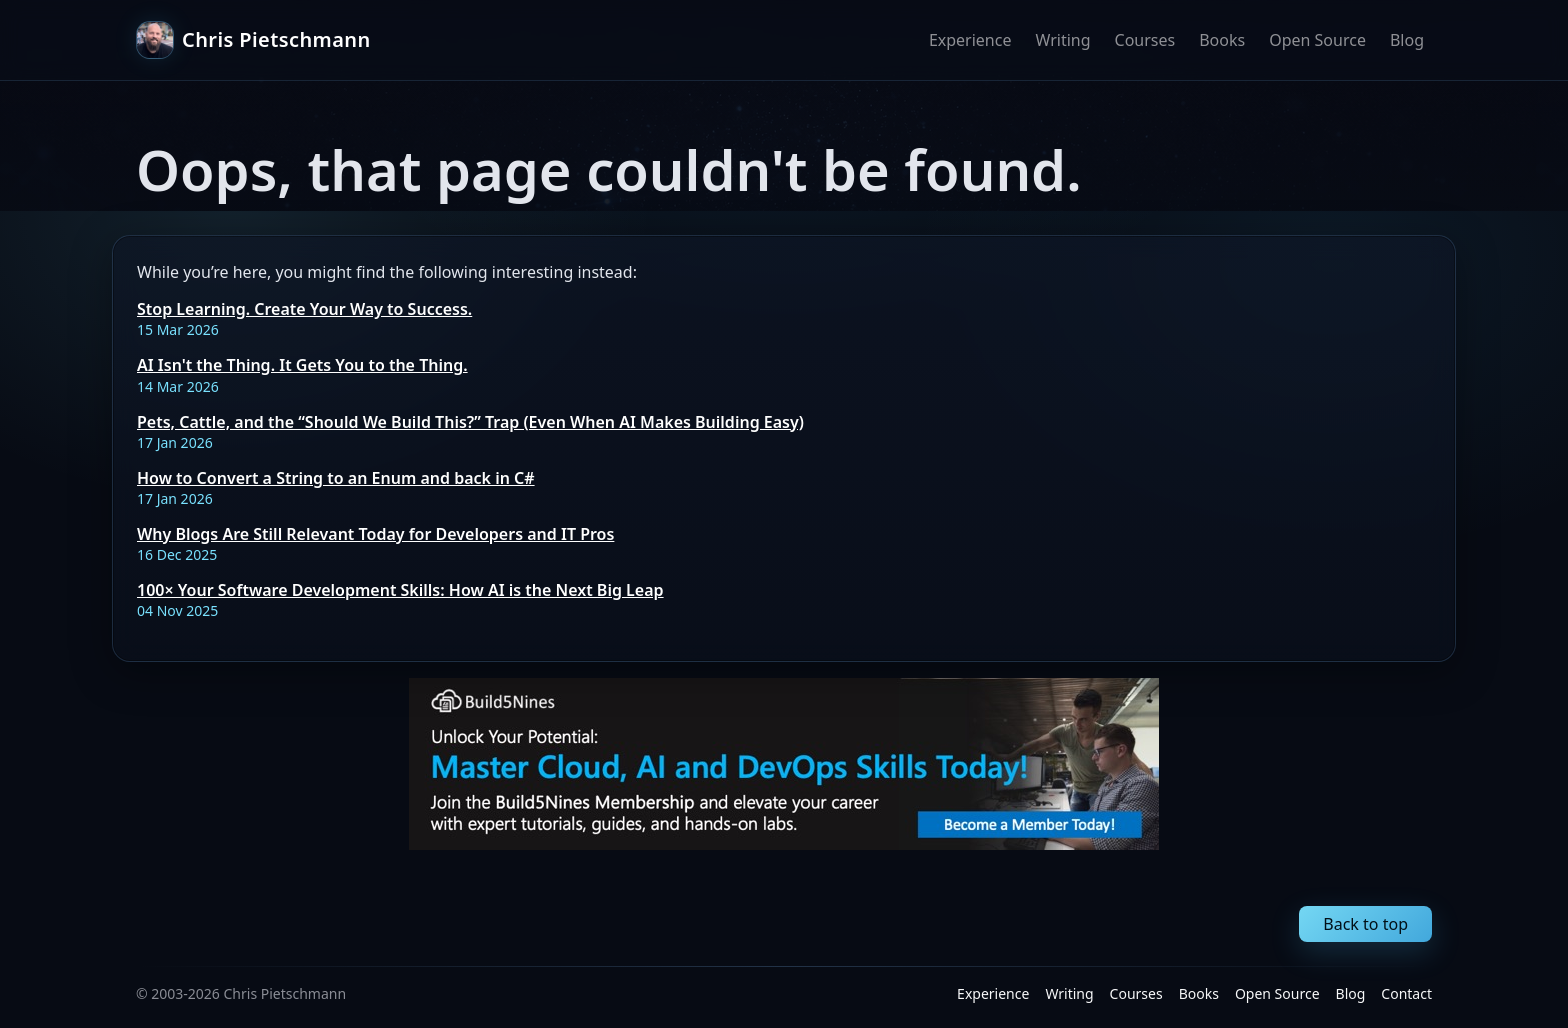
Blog (1407, 40)
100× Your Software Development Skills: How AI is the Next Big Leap (400, 590)
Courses (1145, 40)
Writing (1062, 40)
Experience (970, 40)
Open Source (1317, 40)
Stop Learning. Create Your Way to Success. (304, 309)
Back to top (1365, 924)
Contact (1406, 993)
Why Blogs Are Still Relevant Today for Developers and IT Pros (375, 534)
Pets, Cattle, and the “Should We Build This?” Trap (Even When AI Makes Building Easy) (470, 422)
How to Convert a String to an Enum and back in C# (336, 478)
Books (1222, 40)
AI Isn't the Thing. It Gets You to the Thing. (302, 365)
